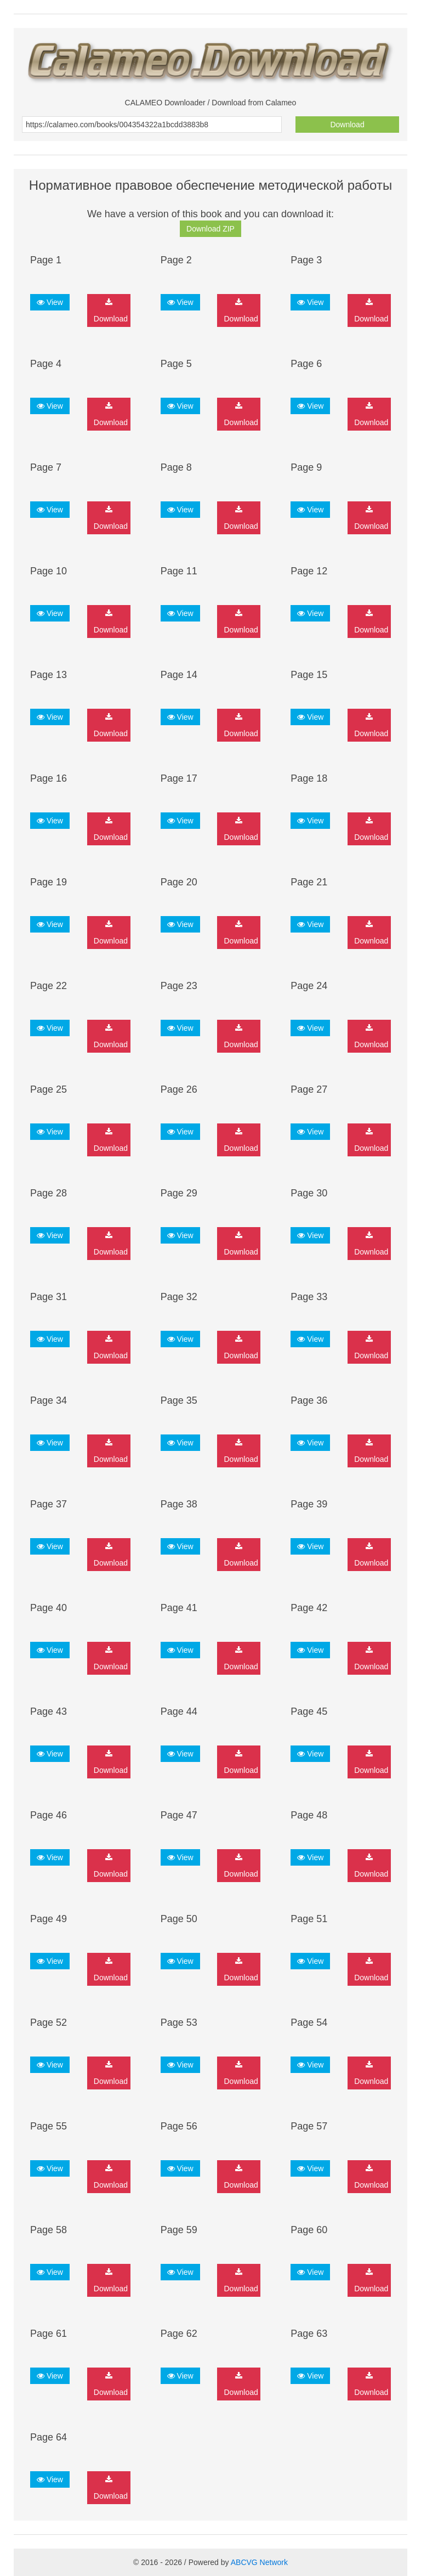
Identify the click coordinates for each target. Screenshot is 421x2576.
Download (347, 124)
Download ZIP (210, 228)
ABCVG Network (259, 2562)
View (50, 302)
